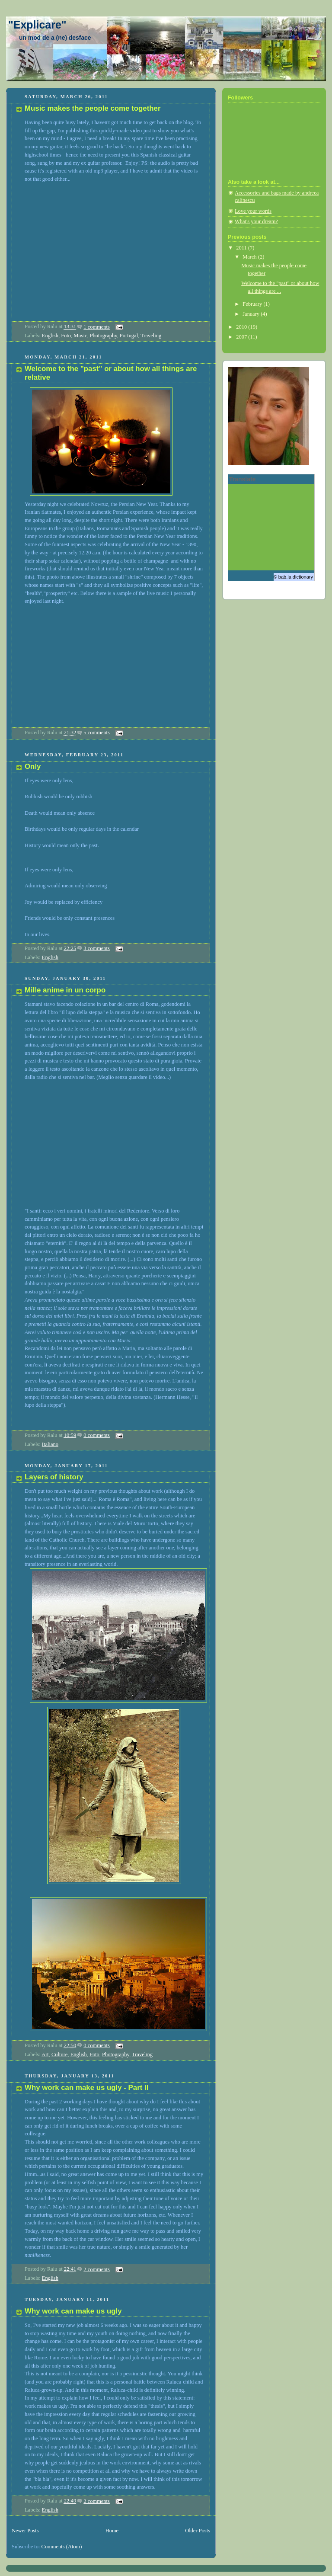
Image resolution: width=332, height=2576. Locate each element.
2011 (242, 248)
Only (33, 766)
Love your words (253, 211)
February (253, 304)
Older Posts (197, 2531)
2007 (242, 337)
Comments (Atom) (62, 2547)
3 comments (96, 948)
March (250, 257)
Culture (59, 2054)
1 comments (96, 327)
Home (111, 2531)
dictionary (303, 576)
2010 (242, 327)
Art (45, 2054)
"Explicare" (37, 25)
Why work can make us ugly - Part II (86, 2087)
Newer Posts (25, 2531)
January (252, 314)
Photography (103, 336)
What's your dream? (256, 221)
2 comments (96, 2269)
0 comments (96, 1435)
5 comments (96, 733)
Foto (66, 336)
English (50, 336)
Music (80, 336)
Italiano (50, 1444)
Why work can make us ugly (73, 2311)
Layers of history (54, 1477)
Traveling (150, 336)
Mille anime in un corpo (65, 990)
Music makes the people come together (93, 108)
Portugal (129, 336)
